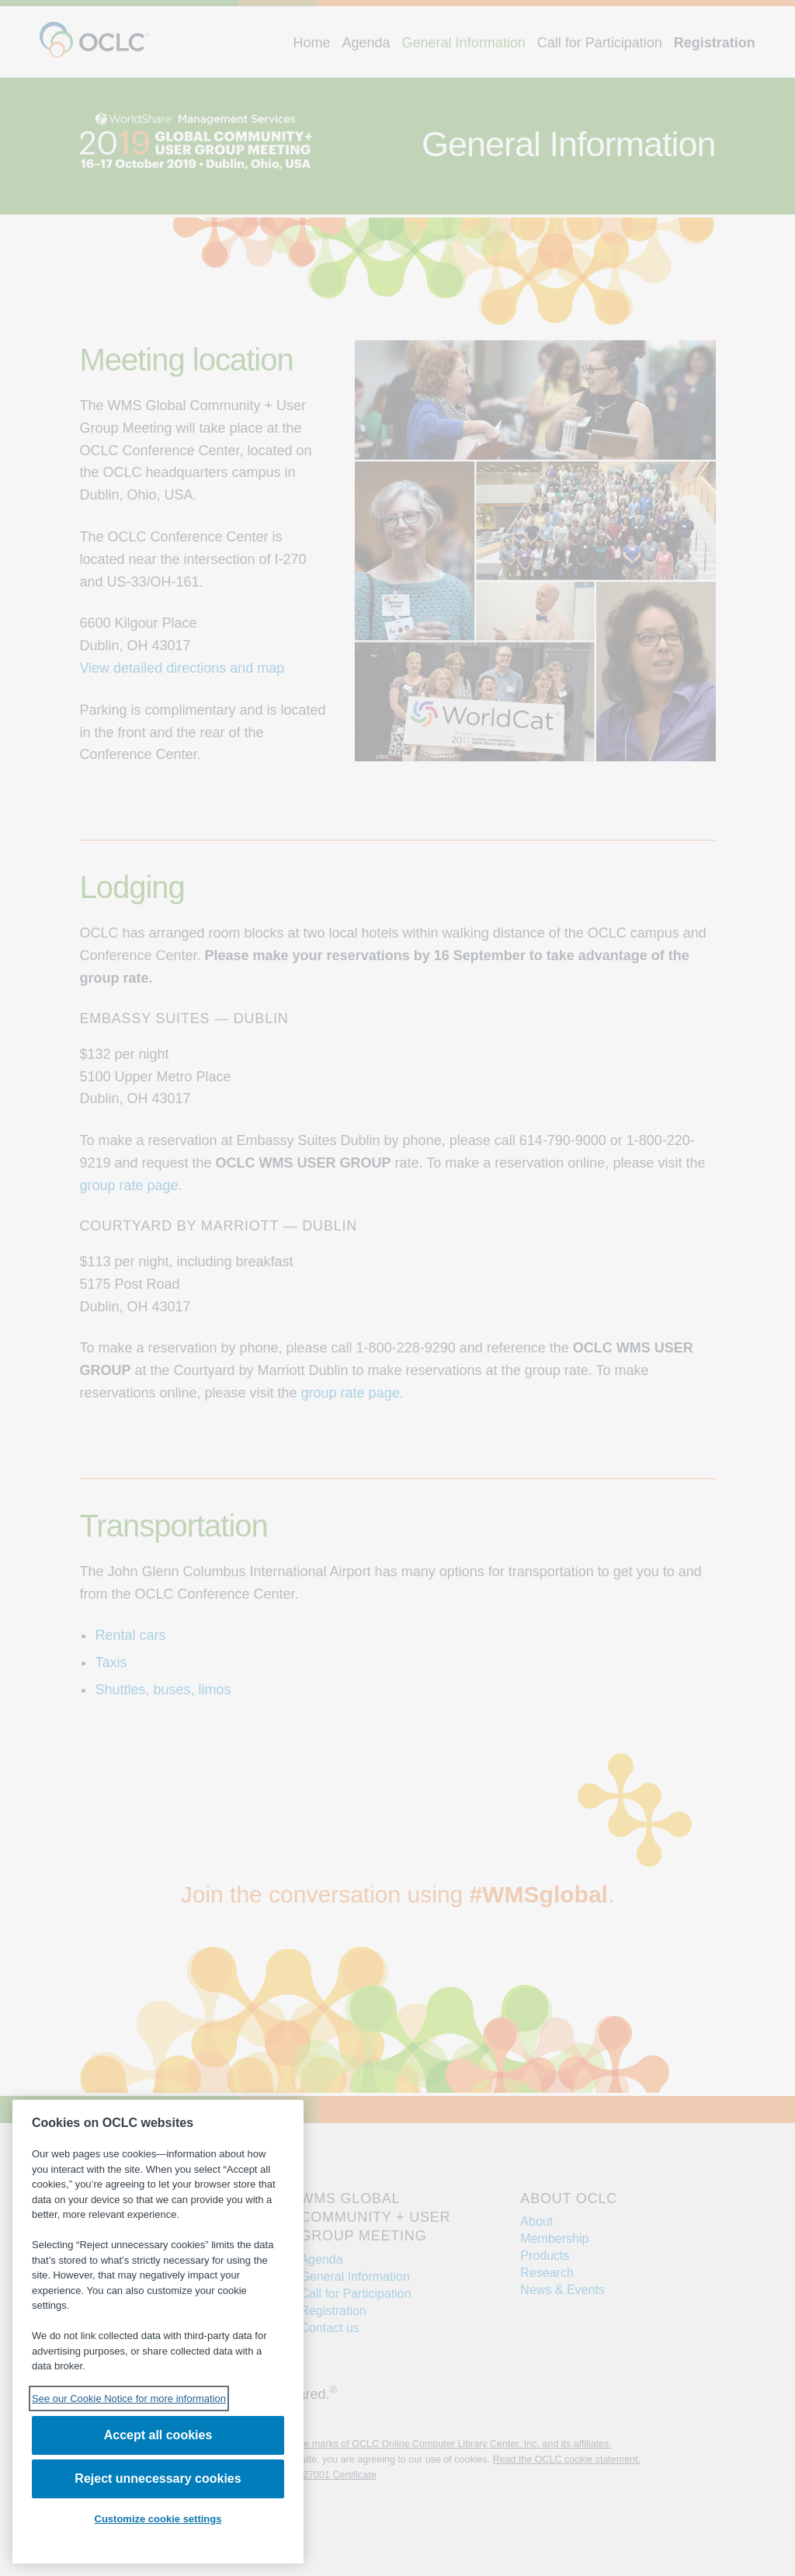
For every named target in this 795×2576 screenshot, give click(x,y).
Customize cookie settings (158, 2519)
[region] (158, 2332)
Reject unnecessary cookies (158, 2478)
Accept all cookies (158, 2435)
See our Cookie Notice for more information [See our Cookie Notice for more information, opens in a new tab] (129, 2398)
